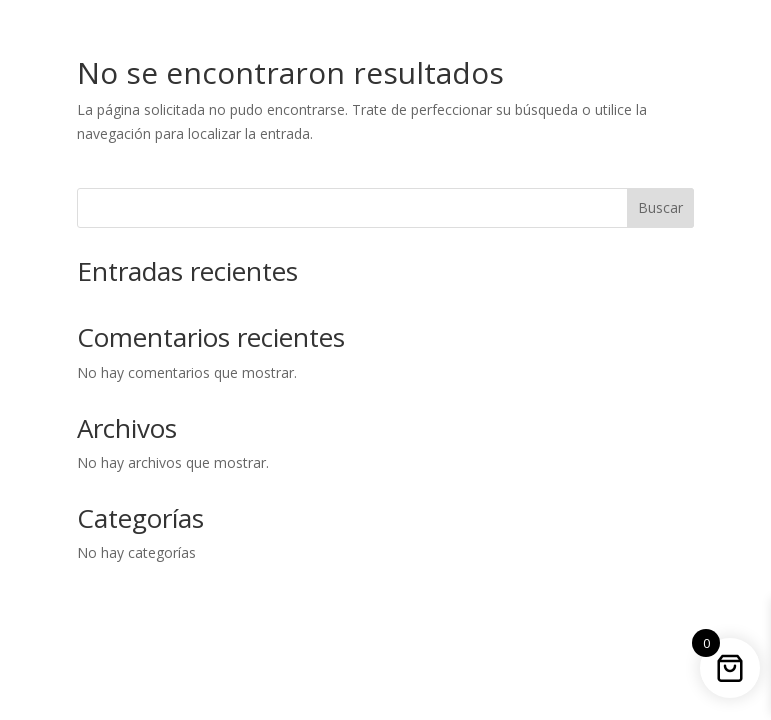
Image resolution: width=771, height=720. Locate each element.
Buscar (660, 207)
